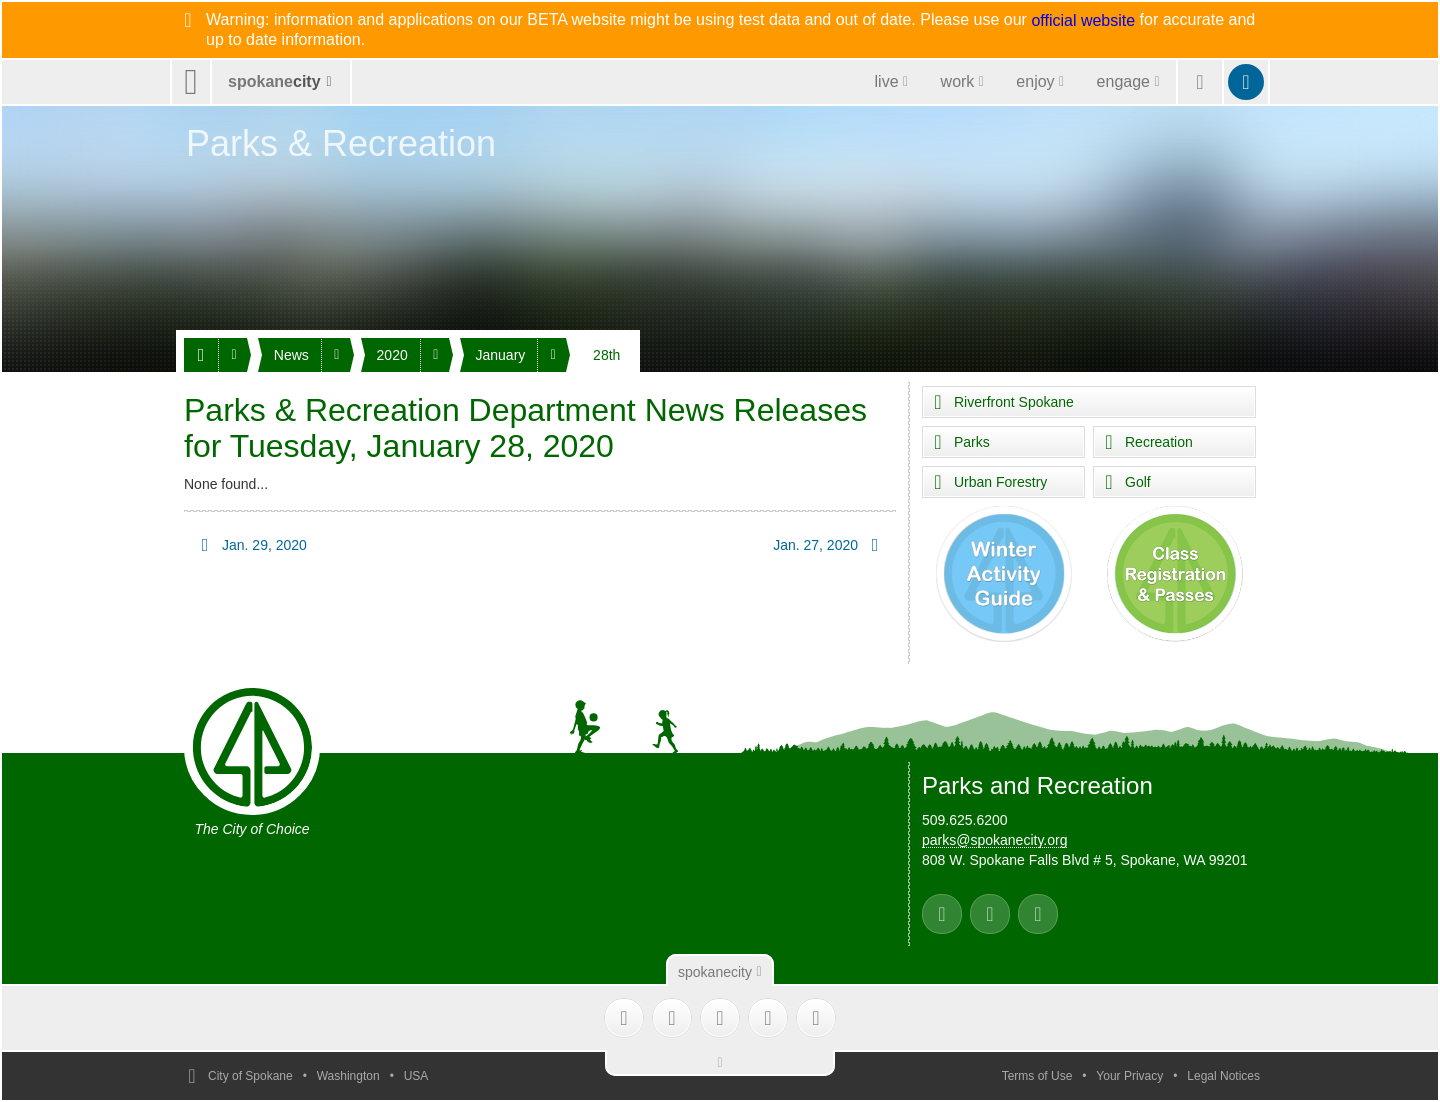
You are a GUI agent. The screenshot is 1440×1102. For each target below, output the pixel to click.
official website (1083, 21)
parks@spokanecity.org (994, 840)
